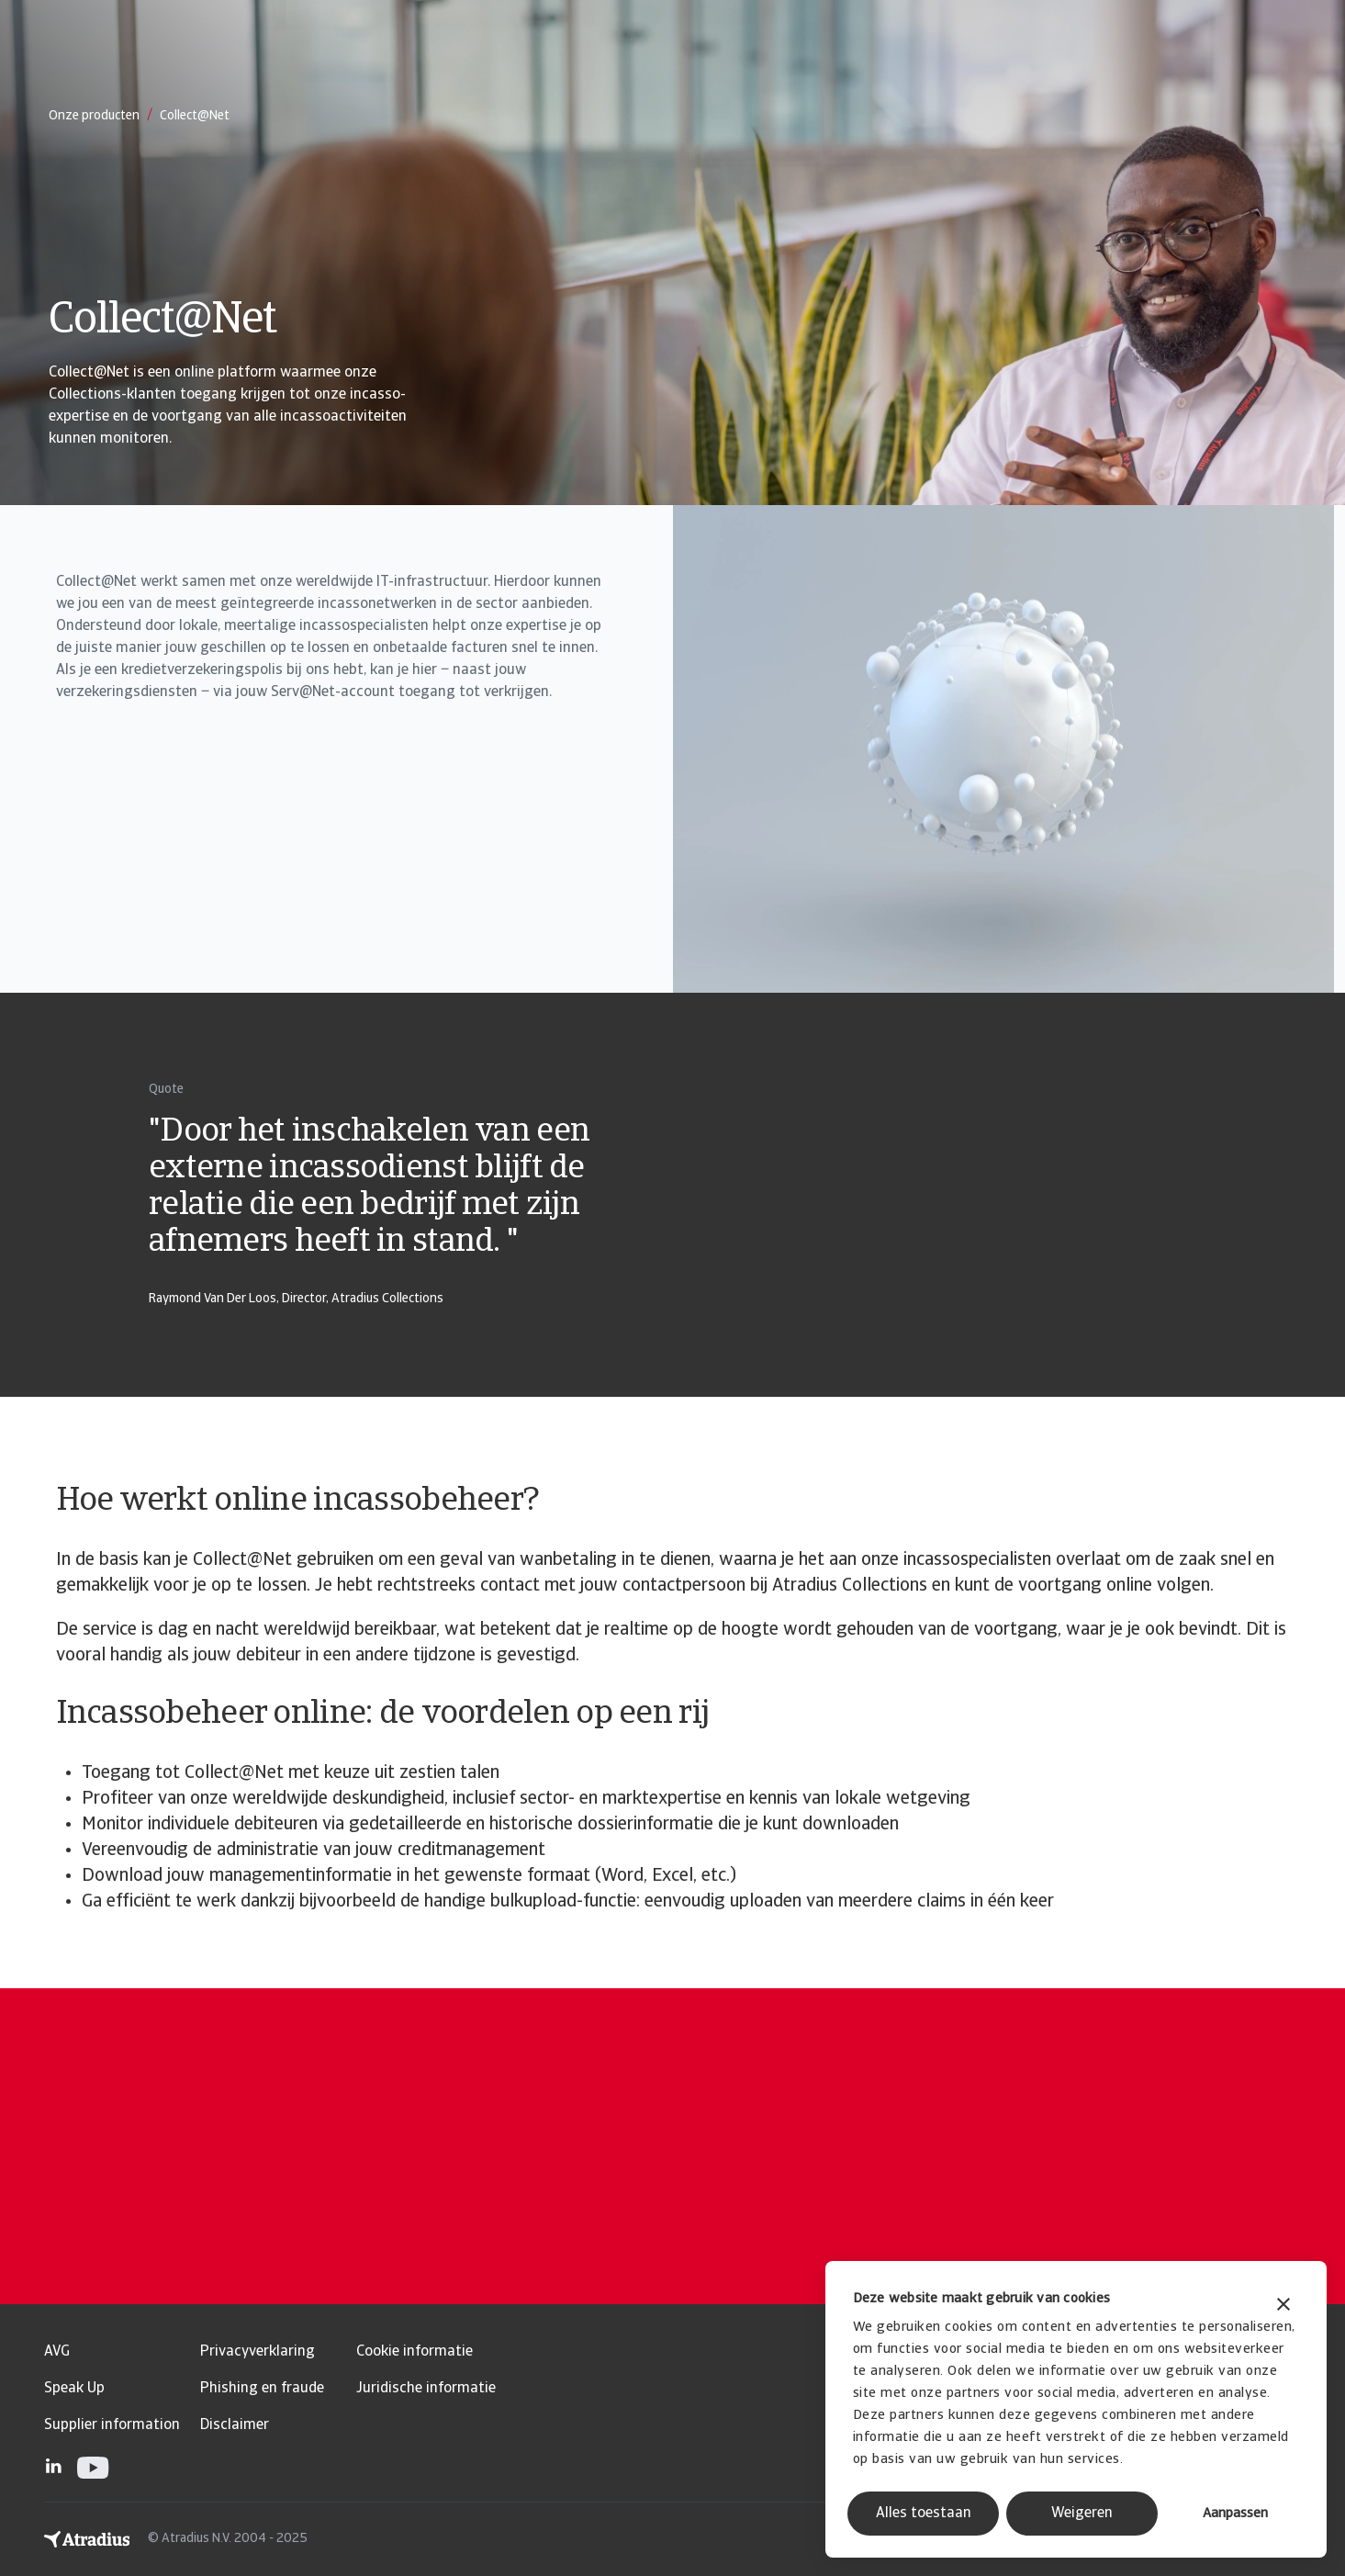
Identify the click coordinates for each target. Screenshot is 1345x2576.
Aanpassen (1235, 2514)
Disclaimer (234, 2425)
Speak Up (74, 2388)
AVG (57, 2352)
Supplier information (112, 2425)
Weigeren (1082, 2513)
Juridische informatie (426, 2388)
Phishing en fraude (262, 2388)
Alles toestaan (923, 2513)
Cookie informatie (414, 2352)
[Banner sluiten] (1283, 2306)
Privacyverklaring (257, 2352)
